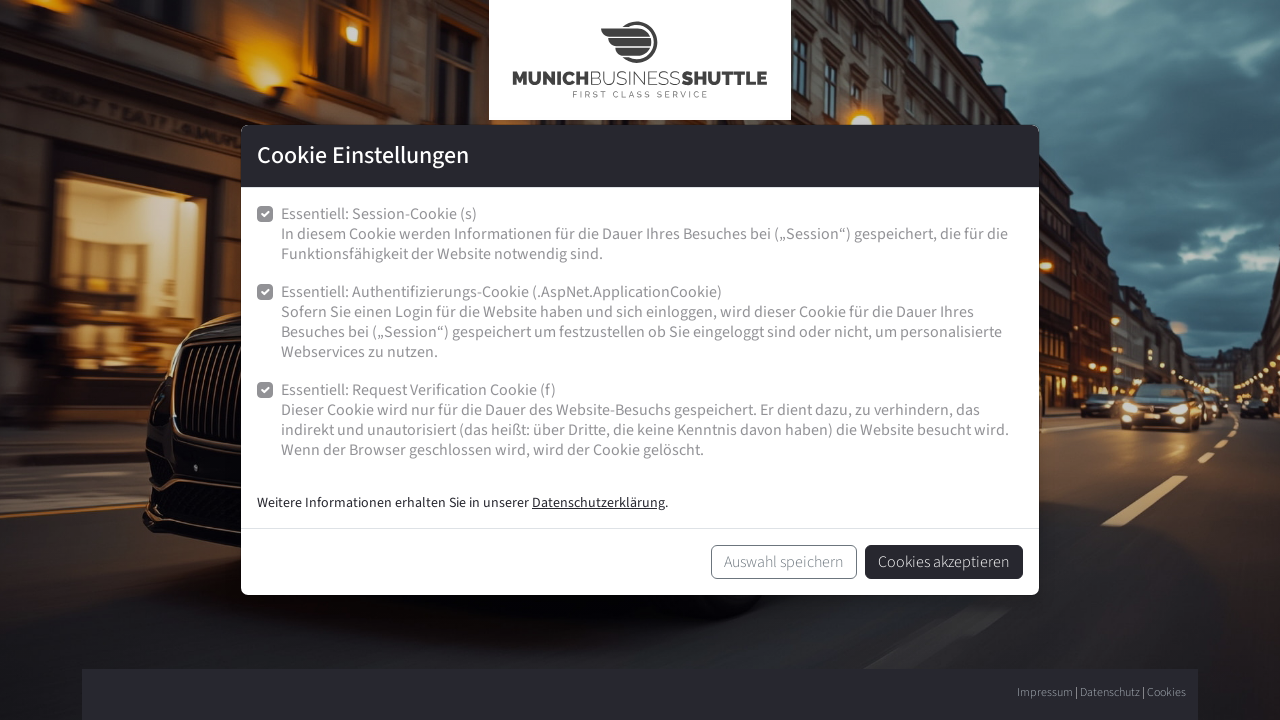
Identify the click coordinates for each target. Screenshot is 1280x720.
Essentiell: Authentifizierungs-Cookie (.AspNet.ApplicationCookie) (652, 322)
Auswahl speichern (784, 562)
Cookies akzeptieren (944, 562)
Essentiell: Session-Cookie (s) (652, 234)
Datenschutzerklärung (598, 503)
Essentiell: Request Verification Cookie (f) (652, 420)
